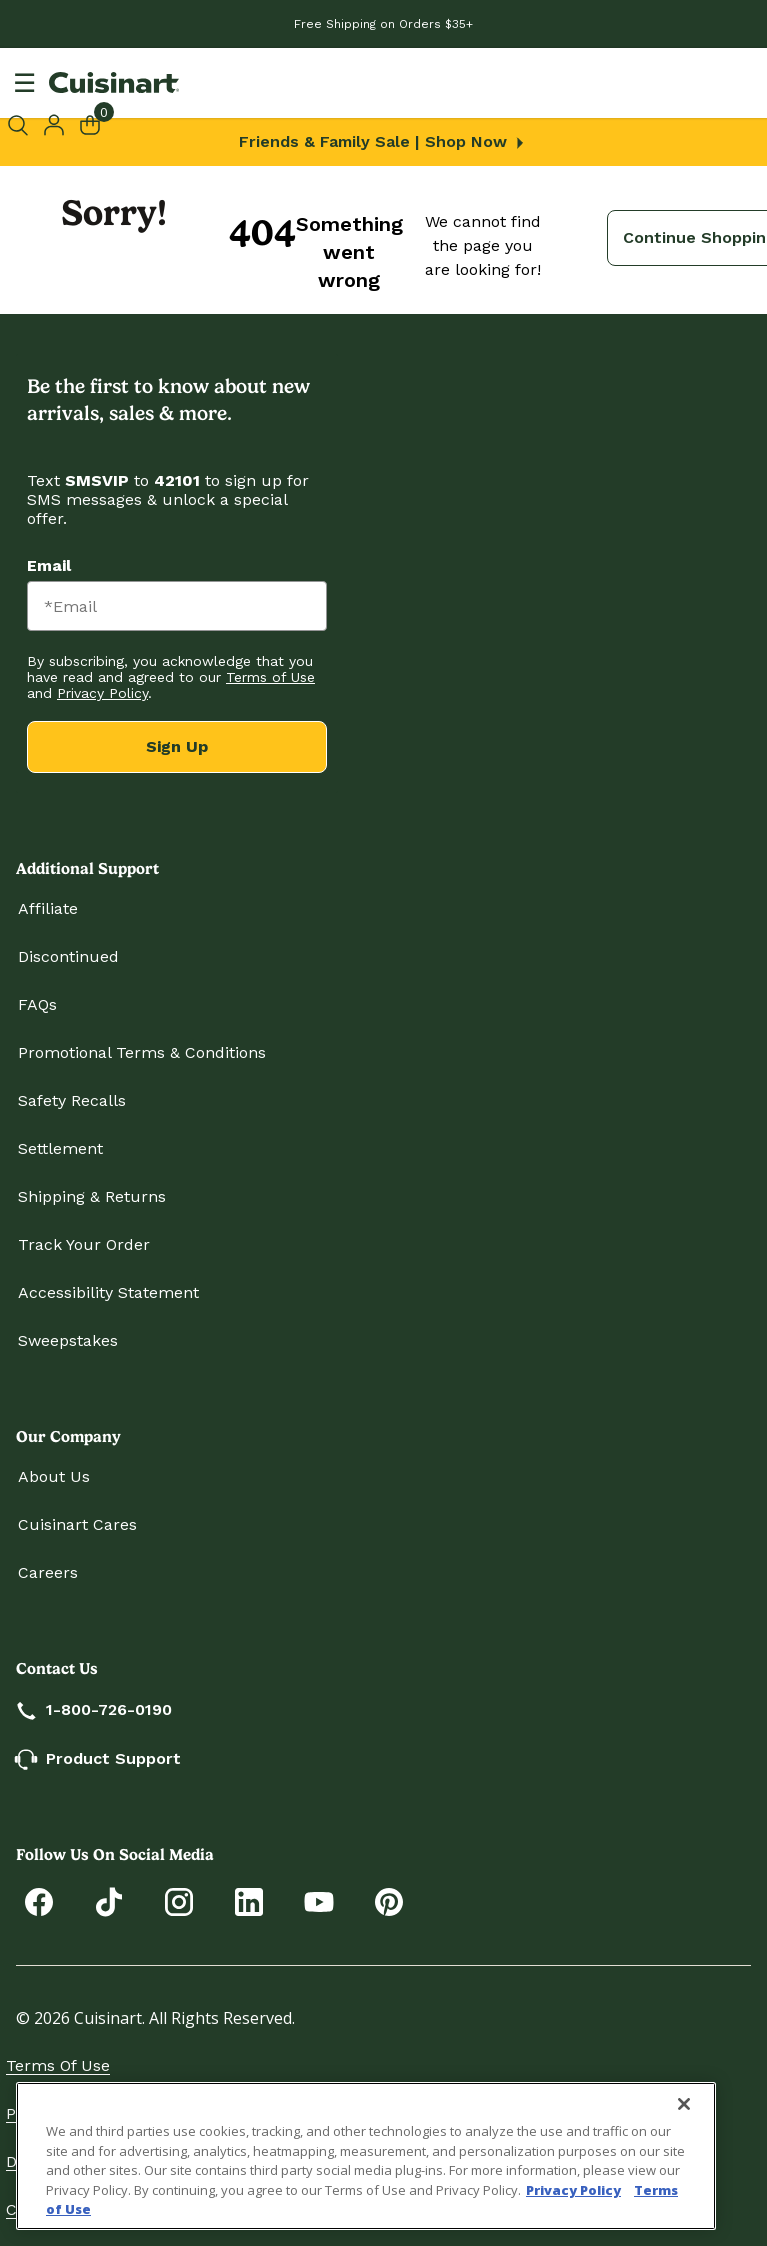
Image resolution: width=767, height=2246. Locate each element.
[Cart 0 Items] (102, 123)
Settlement (60, 1148)
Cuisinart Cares (77, 1524)
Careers (48, 1572)
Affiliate (48, 908)
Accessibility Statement (108, 1292)
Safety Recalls (72, 1100)
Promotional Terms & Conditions (142, 1052)
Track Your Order (84, 1244)
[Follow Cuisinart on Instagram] (179, 1900)
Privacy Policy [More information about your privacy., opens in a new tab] (573, 2190)
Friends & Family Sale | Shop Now (383, 141)
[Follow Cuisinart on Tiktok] (109, 1900)
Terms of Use (58, 2065)
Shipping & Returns (92, 1196)
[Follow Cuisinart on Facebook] (39, 1900)
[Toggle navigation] (24, 82)
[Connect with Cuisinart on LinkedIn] (249, 1900)
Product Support (99, 1758)
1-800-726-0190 (95, 1709)
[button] (54, 123)
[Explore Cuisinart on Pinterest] (389, 1900)
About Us (54, 1476)
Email (49, 565)
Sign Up (177, 746)
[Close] (684, 2104)
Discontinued (68, 956)
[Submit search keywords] (21, 125)
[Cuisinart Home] (114, 82)
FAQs (37, 1004)
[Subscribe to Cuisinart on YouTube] (319, 1900)
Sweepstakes (68, 1340)
